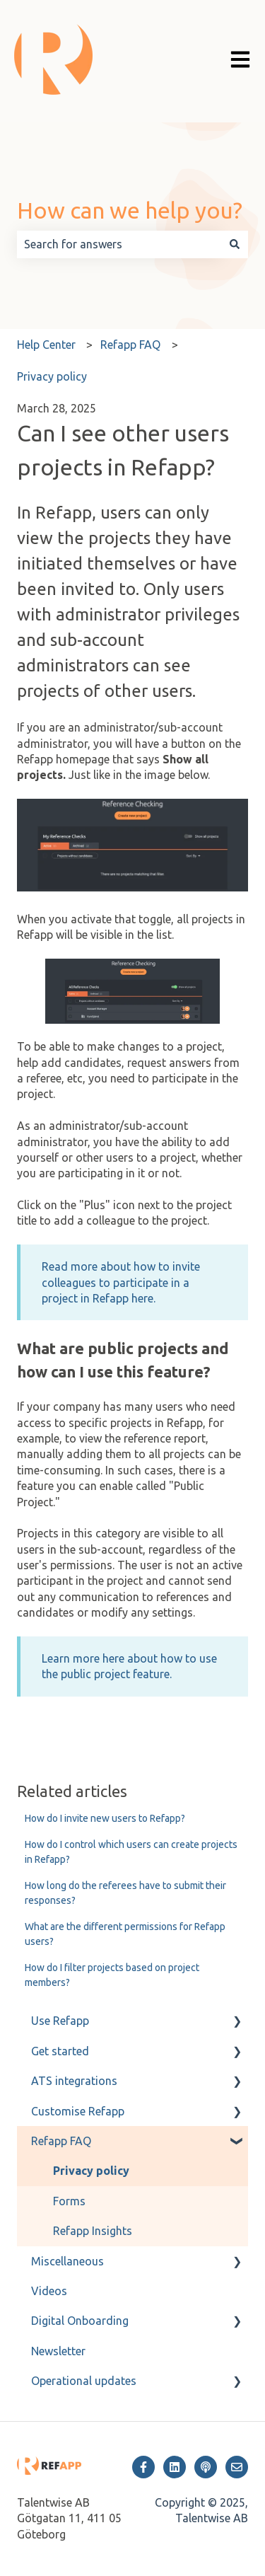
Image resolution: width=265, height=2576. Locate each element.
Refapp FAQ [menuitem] (61, 2141)
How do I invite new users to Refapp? (105, 1818)
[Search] (234, 244)
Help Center (46, 344)
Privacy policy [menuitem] (91, 2170)
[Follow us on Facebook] (143, 2467)
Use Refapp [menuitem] (60, 2020)
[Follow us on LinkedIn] (174, 2467)
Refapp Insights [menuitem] (92, 2230)
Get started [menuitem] (60, 2051)
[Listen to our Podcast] (205, 2467)
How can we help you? (129, 210)
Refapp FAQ (130, 344)
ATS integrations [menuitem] (74, 2080)
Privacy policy (52, 376)
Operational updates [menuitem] (83, 2380)
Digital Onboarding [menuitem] (80, 2320)
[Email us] (236, 2467)
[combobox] (119, 244)
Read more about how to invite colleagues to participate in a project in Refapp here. (121, 1282)
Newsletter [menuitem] (58, 2351)
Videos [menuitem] (49, 2291)
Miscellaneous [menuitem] (67, 2261)
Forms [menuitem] (69, 2201)
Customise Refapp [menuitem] (77, 2111)
